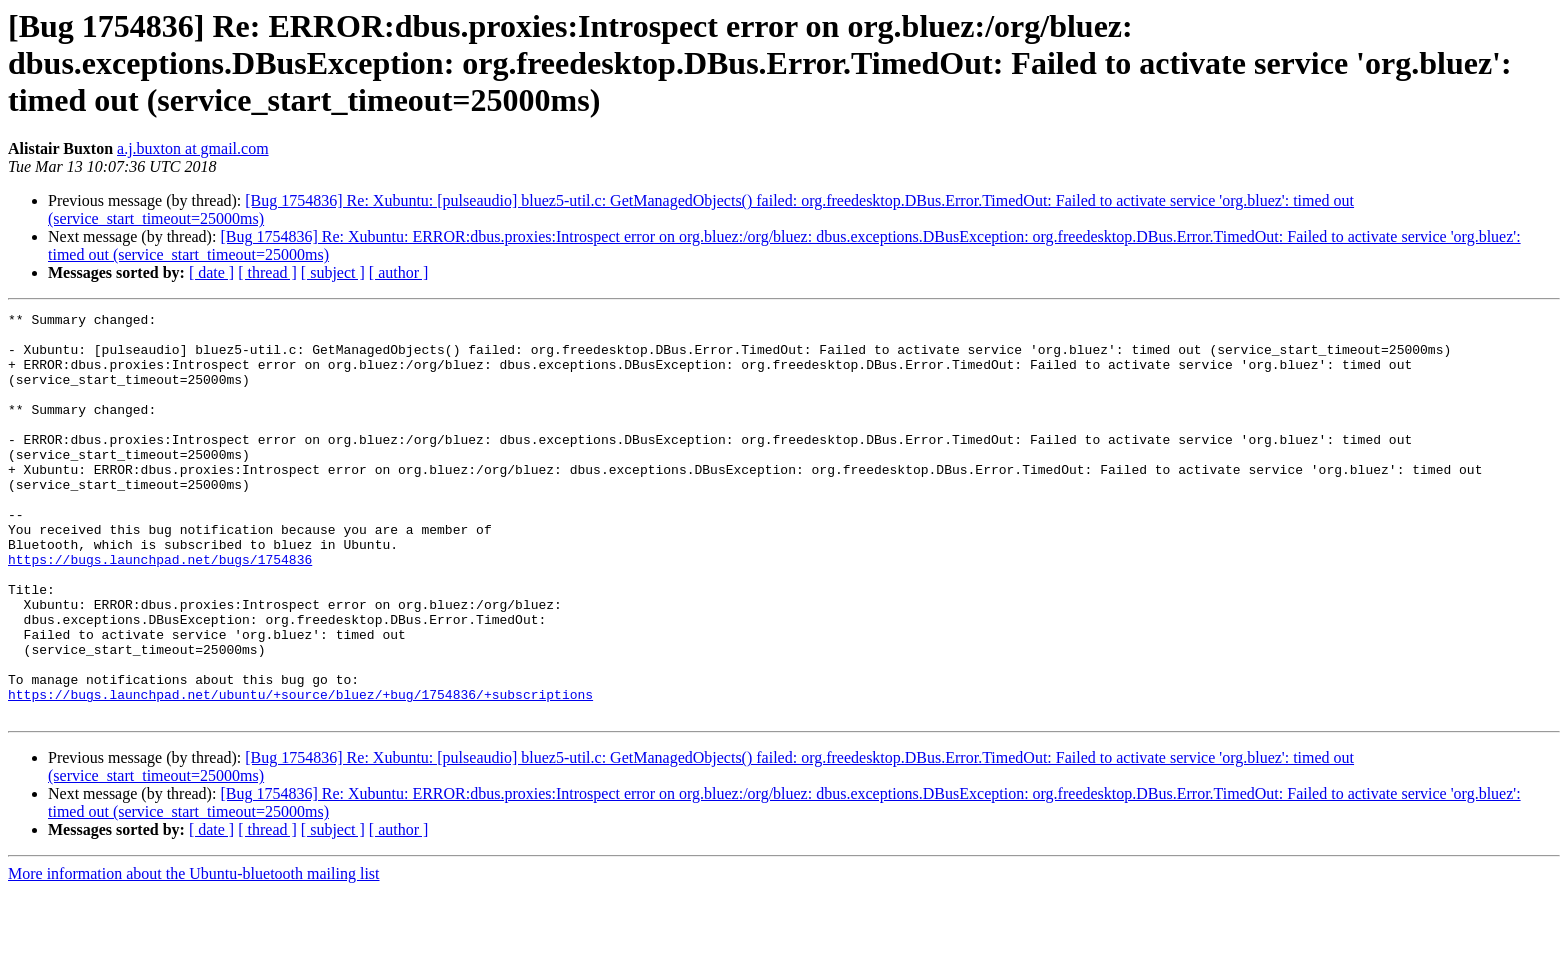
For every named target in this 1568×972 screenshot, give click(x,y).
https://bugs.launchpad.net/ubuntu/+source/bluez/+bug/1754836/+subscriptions (300, 772)
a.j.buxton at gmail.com (193, 148)
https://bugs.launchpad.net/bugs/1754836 (160, 610)
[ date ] (211, 272)
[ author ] (399, 272)
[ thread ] (267, 272)
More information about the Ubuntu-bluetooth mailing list (194, 954)
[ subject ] (333, 272)
